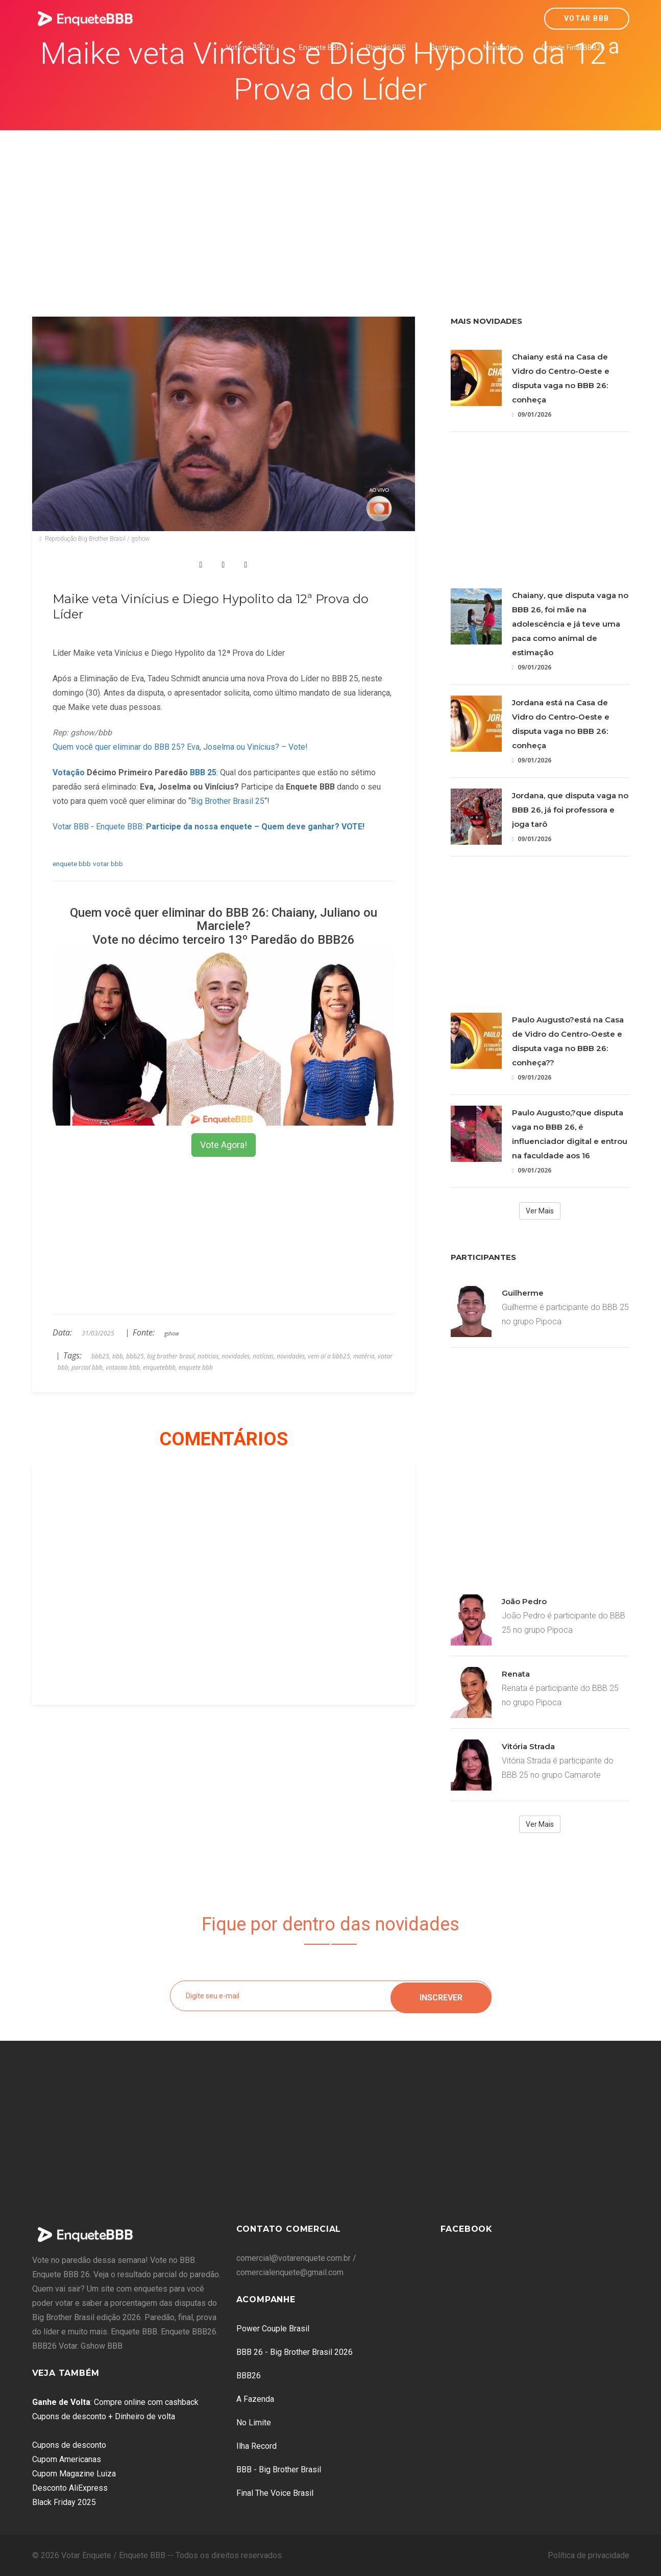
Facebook (466, 2229)
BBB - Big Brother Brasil (278, 2469)
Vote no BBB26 (250, 47)
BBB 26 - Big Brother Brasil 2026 (294, 2352)
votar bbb (108, 864)
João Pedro (524, 1601)
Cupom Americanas (66, 2459)
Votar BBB (586, 18)
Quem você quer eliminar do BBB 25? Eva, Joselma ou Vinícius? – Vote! (180, 747)
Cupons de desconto (69, 2445)
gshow (171, 1333)
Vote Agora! (223, 1144)
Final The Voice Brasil (274, 2493)
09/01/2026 (531, 414)
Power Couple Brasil (272, 2328)
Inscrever (441, 1995)
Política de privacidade (588, 2555)
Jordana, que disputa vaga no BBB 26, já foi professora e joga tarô (570, 810)
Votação (69, 772)
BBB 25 (203, 772)
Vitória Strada (528, 1746)
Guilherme (523, 1293)
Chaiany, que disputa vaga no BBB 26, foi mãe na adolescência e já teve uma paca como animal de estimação (570, 623)
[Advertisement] (331, 206)
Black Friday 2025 (64, 2502)
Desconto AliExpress (70, 2488)
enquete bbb (72, 864)
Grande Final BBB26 (573, 47)
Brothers (445, 47)
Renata (516, 1674)
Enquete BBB (320, 47)
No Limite (253, 2422)
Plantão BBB (386, 47)
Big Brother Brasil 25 (227, 801)
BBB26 (248, 2375)
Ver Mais (540, 1211)
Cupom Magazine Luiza (74, 2473)
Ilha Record (256, 2446)
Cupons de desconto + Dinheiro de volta (103, 2416)
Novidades (500, 47)
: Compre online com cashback (115, 2402)
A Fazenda (255, 2399)
